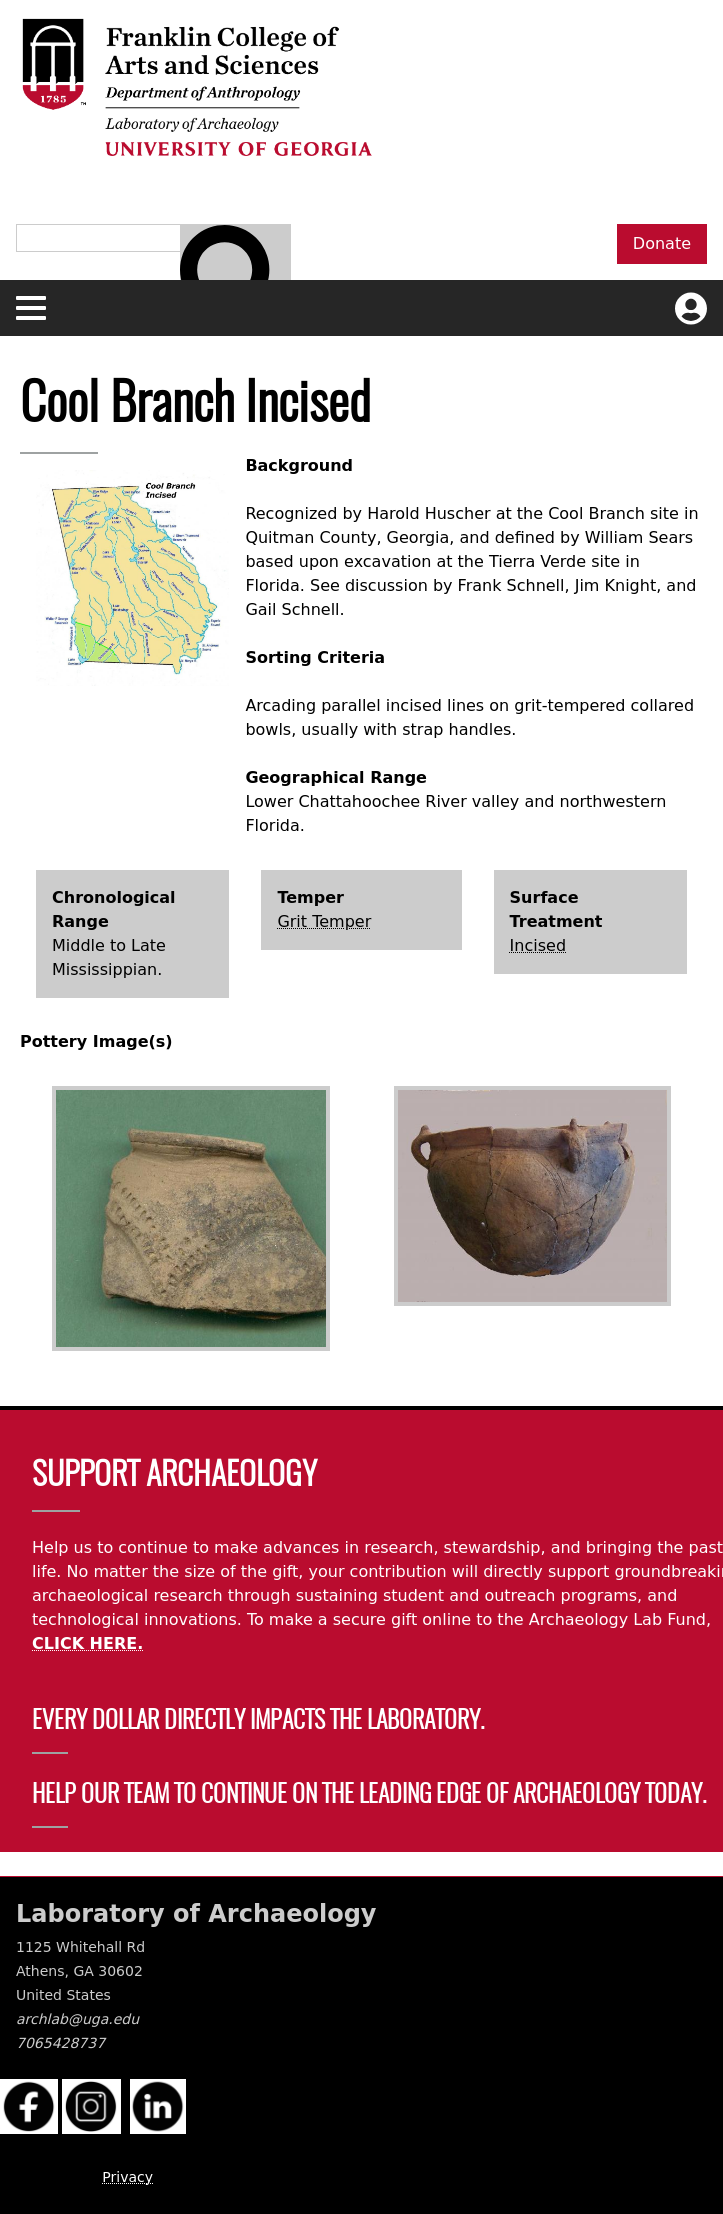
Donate (662, 243)
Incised (538, 945)
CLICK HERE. (87, 1643)
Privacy (127, 2177)
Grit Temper (324, 921)
